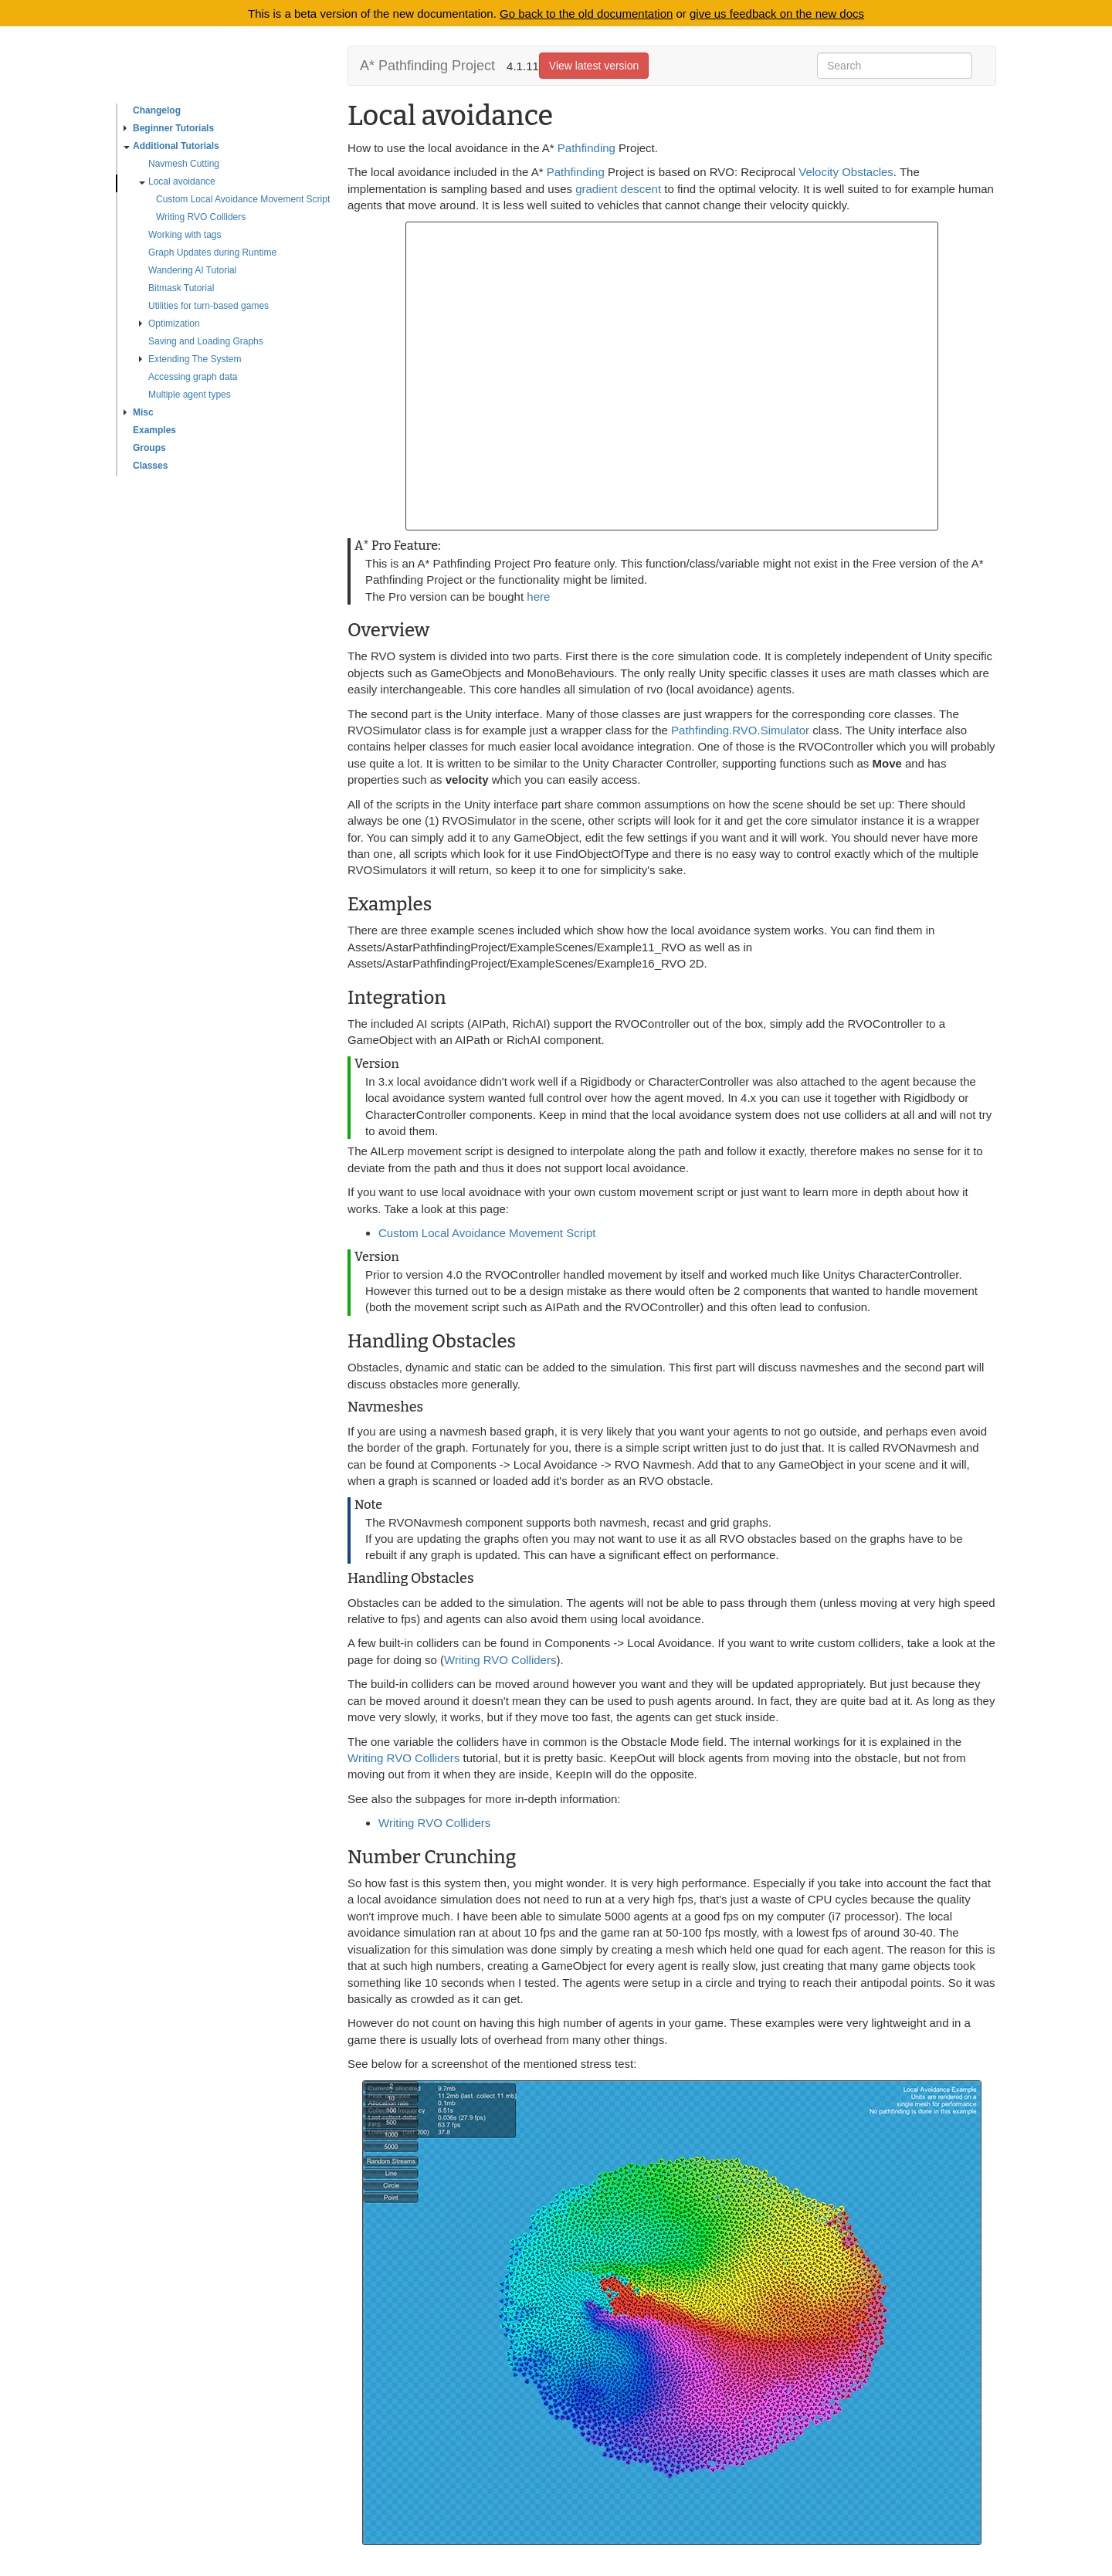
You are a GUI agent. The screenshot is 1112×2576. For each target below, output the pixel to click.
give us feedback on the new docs (777, 13)
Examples (154, 430)
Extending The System (190, 359)
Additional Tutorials (171, 146)
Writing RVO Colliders (201, 217)
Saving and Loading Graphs (205, 341)
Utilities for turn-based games (208, 305)
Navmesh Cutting (183, 163)
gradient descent (618, 188)
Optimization (169, 323)
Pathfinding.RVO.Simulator (740, 730)
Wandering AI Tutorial (192, 270)
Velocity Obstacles (845, 171)
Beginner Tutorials (169, 128)
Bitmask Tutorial (181, 288)
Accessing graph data (192, 376)
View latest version (594, 65)
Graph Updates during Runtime (212, 252)
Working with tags (184, 234)
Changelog (157, 110)
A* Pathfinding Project (427, 65)
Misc (139, 412)
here (538, 596)
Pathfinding (586, 147)
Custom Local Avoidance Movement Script (243, 199)
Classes (150, 465)
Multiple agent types (189, 394)
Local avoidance (177, 181)
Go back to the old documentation (586, 13)
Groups (149, 447)
